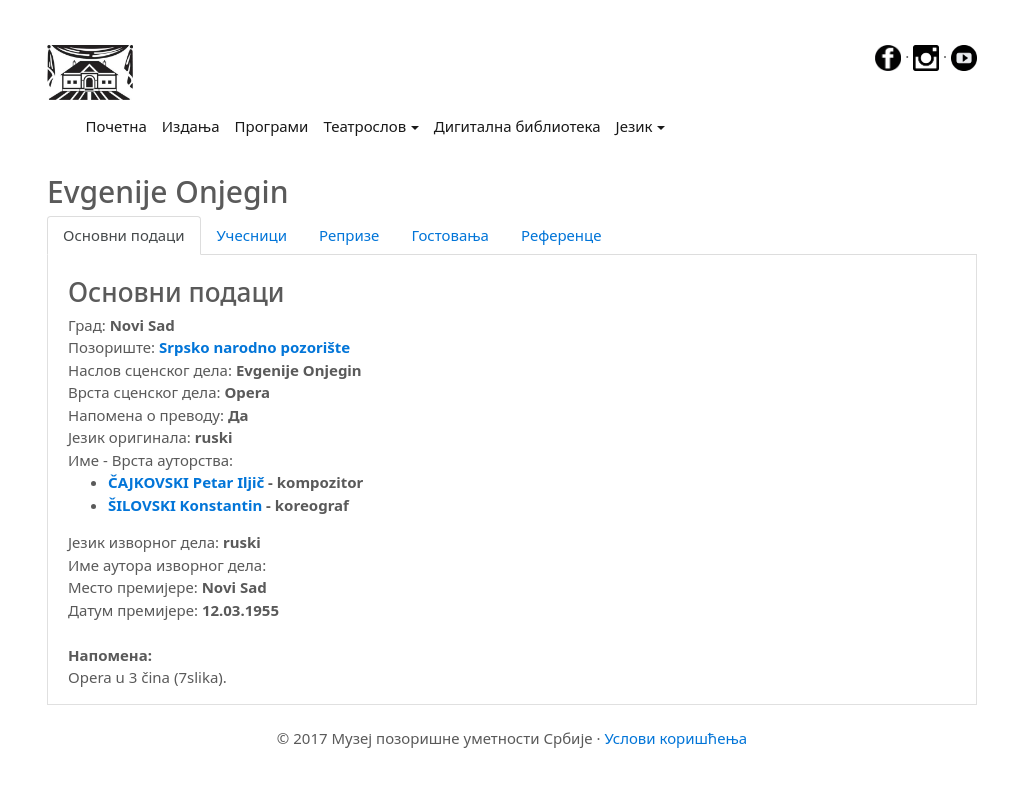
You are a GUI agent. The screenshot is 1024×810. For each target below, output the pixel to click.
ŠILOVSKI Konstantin (185, 505)
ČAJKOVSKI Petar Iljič (186, 482)
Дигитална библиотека (517, 126)
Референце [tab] (561, 235)
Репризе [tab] (349, 235)
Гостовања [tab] (450, 235)
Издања (191, 126)
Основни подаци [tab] (124, 235)
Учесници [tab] (252, 235)
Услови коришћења (675, 738)
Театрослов (364, 126)
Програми (272, 126)
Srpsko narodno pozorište (254, 347)
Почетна (120, 125)
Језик (634, 126)
